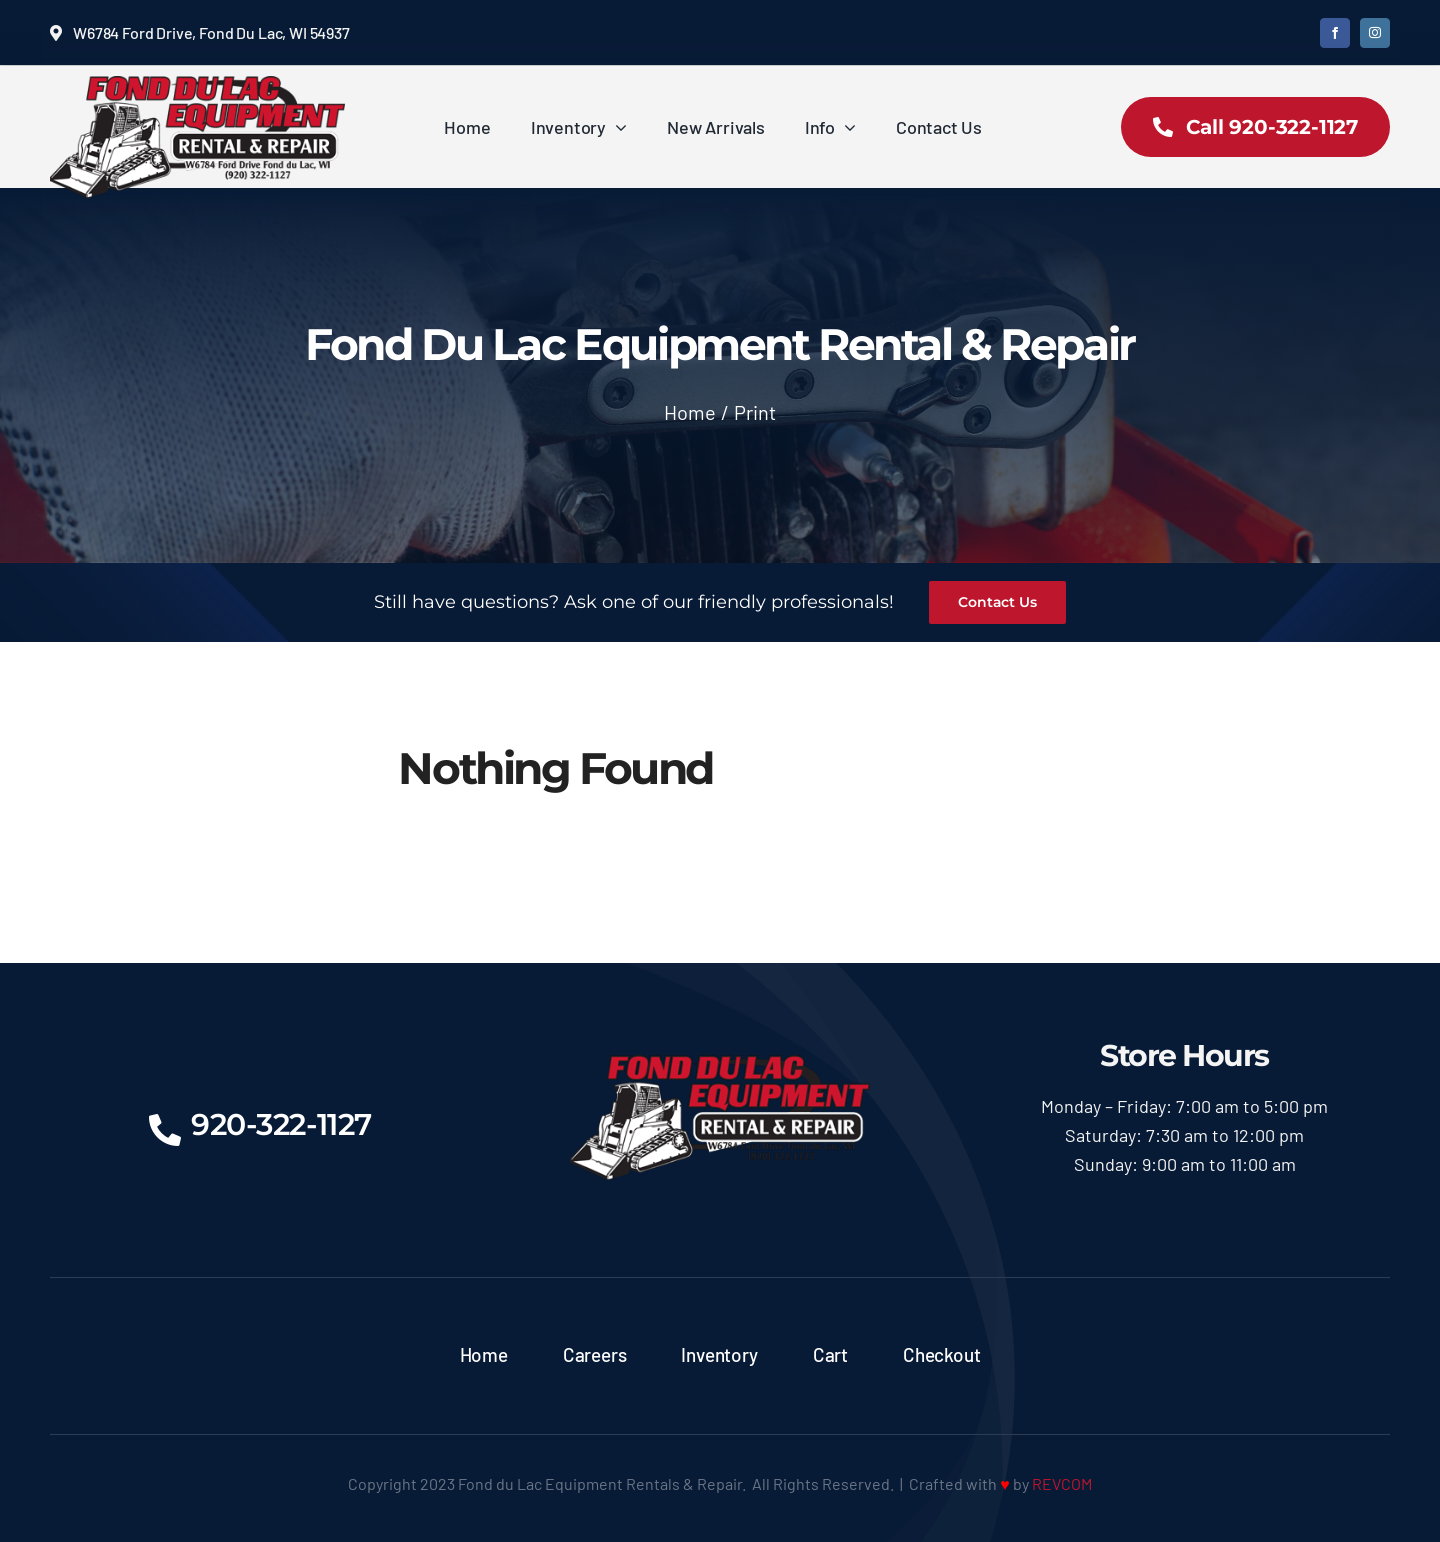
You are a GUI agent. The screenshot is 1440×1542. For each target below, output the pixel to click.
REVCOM (1062, 1483)
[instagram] (1375, 33)
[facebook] (1335, 33)
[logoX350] (197, 85)
